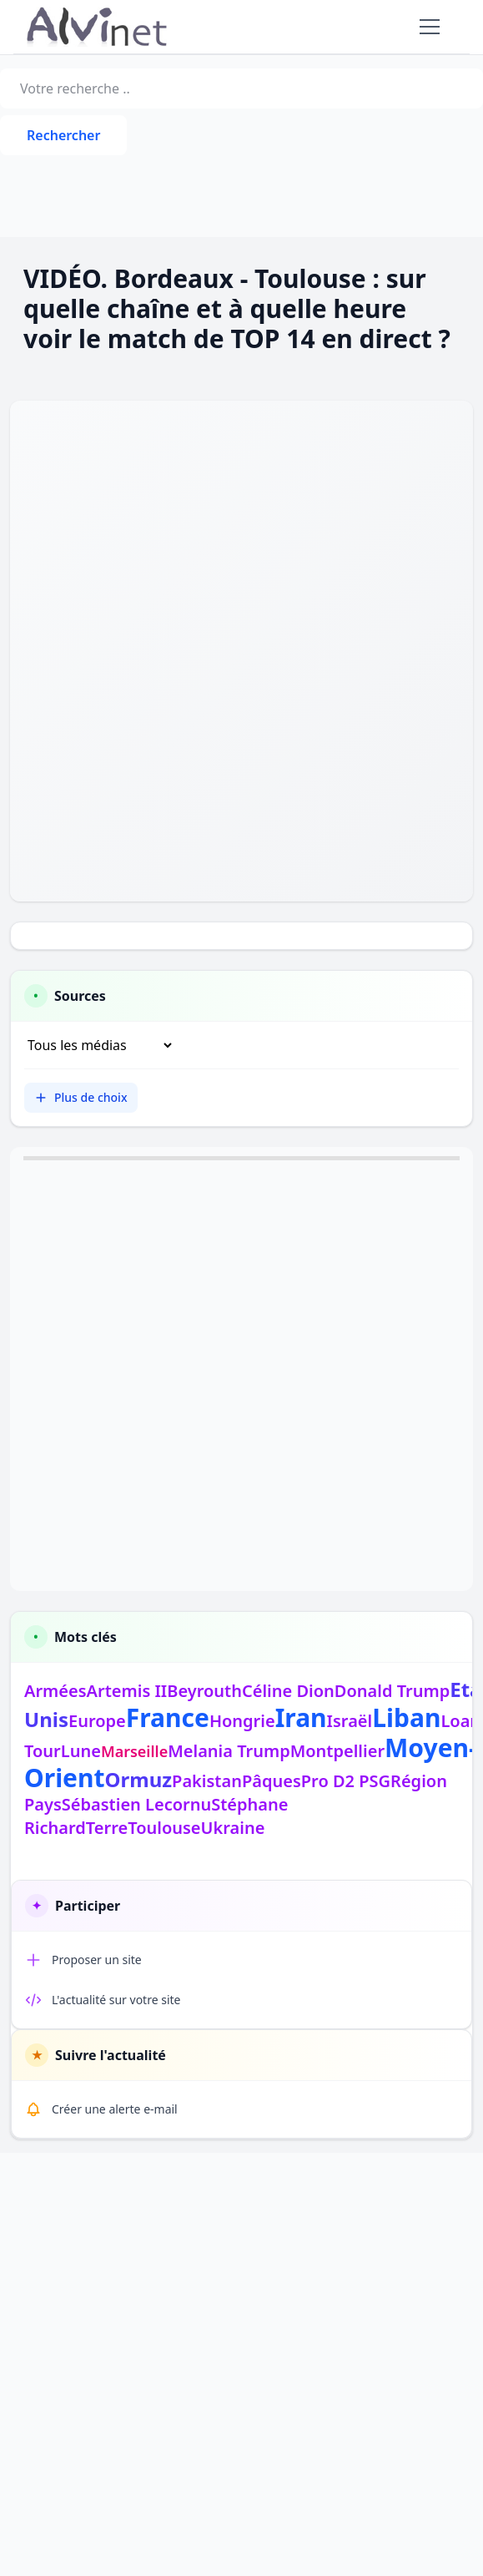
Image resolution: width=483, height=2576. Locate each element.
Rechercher (63, 135)
